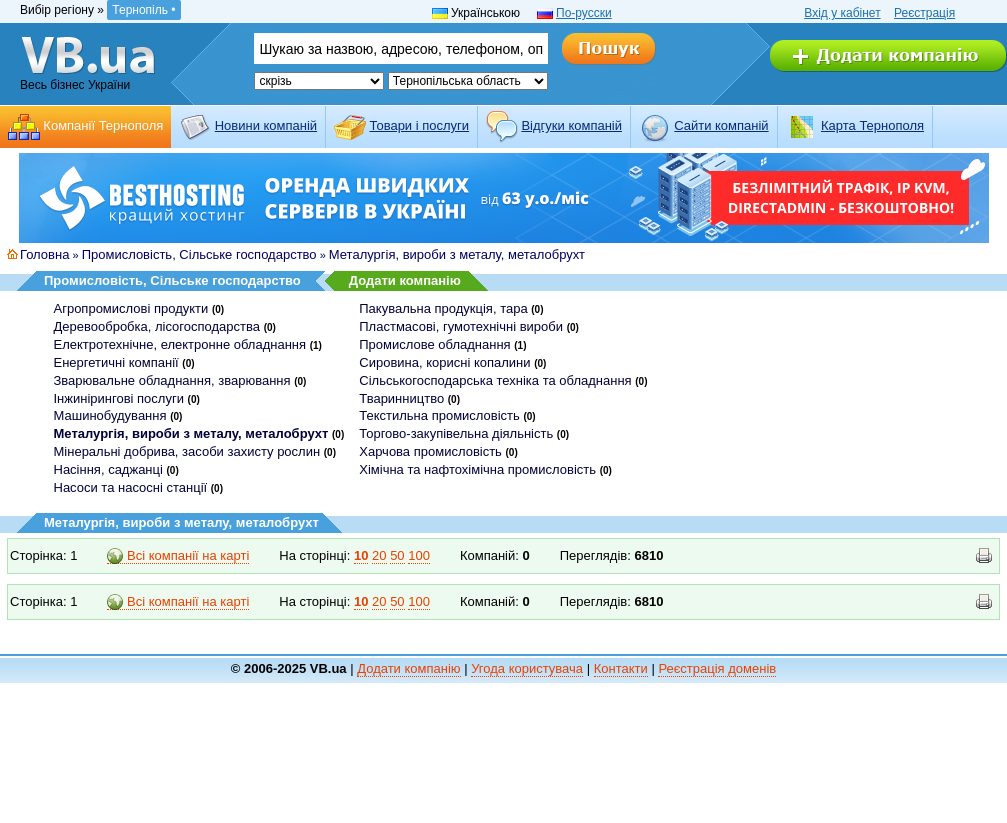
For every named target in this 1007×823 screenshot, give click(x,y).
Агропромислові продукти (131, 308)
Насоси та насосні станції (131, 487)
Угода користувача (527, 668)
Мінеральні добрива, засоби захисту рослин (187, 451)
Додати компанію (405, 280)
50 (397, 555)
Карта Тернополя (872, 125)
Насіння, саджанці (108, 469)
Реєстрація (924, 13)
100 (419, 555)
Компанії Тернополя (103, 125)
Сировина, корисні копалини (444, 362)
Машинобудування (110, 415)
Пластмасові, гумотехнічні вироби (461, 326)
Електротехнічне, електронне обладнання (180, 344)
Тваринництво (401, 398)
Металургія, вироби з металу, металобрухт (457, 254)
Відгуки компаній (571, 125)
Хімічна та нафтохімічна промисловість (477, 469)
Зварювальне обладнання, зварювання (172, 380)
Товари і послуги (419, 125)
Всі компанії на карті (178, 556)
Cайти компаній (721, 125)
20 (379, 555)
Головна (44, 254)
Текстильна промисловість (439, 415)
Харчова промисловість (430, 451)
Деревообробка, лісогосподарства (157, 326)
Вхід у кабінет (842, 13)
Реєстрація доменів (717, 668)
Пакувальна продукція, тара (443, 308)
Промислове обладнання (434, 344)
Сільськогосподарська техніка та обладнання (495, 380)
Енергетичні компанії (116, 362)
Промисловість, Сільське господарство (199, 254)
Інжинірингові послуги (119, 398)
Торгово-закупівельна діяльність (456, 433)
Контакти (621, 668)
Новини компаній (266, 125)
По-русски (584, 13)
